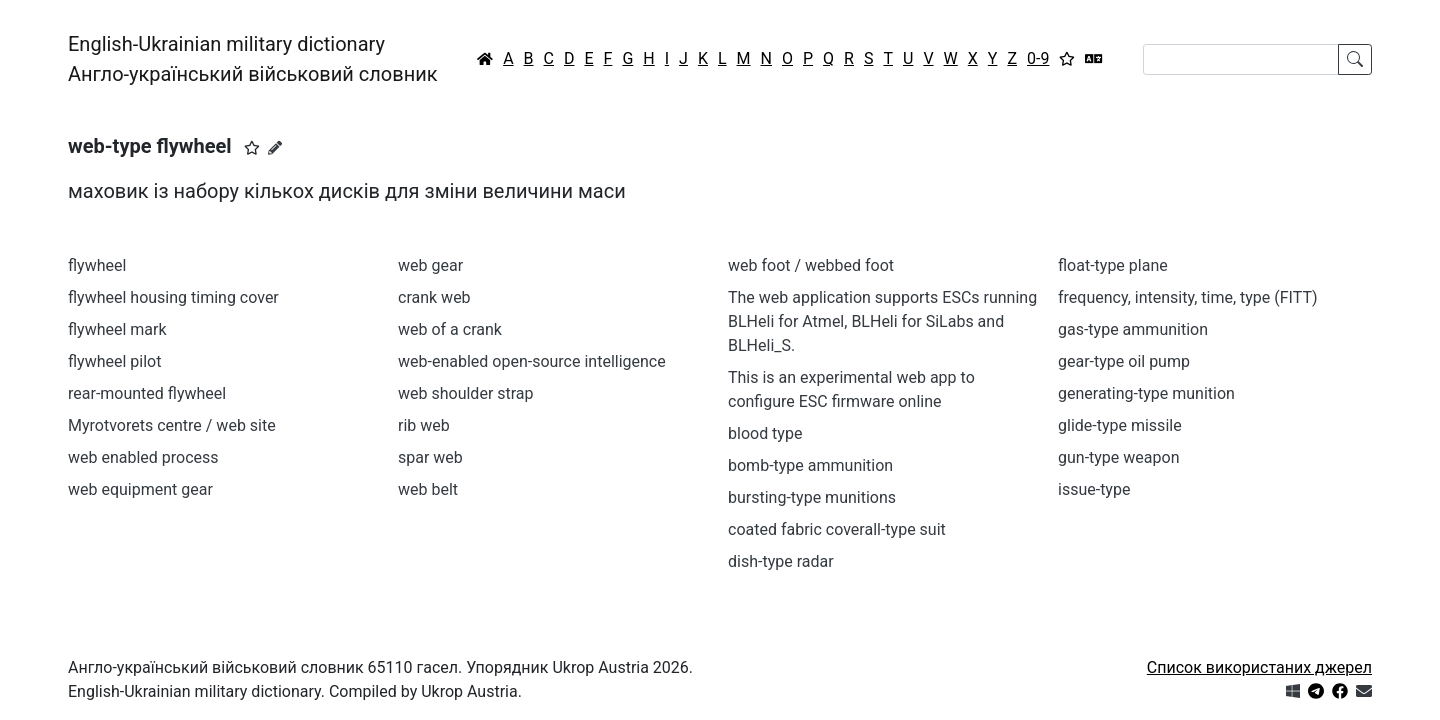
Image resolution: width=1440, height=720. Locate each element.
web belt (428, 489)
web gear (430, 265)
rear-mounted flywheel (147, 393)
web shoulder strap (466, 393)
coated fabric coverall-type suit (837, 529)
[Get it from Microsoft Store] (1293, 691)
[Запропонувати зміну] (275, 148)
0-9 (1038, 58)
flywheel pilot (114, 361)
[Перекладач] (1094, 59)
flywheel (97, 265)
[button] (252, 148)
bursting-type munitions (812, 497)
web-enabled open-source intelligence (532, 361)
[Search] (1241, 59)
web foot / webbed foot (811, 265)
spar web (430, 457)
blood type (765, 433)
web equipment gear (140, 489)
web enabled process (143, 457)
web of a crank (450, 329)
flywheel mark (117, 329)
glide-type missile (1120, 425)
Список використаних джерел (1259, 667)
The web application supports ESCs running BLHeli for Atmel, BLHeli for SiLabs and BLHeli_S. (882, 321)
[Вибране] (1067, 59)
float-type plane (1113, 265)
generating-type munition (1146, 393)
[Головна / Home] (485, 59)
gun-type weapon (1118, 457)
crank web (434, 297)
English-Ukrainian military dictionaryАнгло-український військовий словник (253, 59)
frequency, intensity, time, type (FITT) (1188, 297)
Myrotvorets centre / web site (172, 425)
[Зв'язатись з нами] (1364, 691)
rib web (424, 425)
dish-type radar (781, 561)
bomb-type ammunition (810, 465)
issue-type (1094, 489)
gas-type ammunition (1133, 329)
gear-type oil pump (1124, 361)
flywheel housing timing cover (173, 297)
